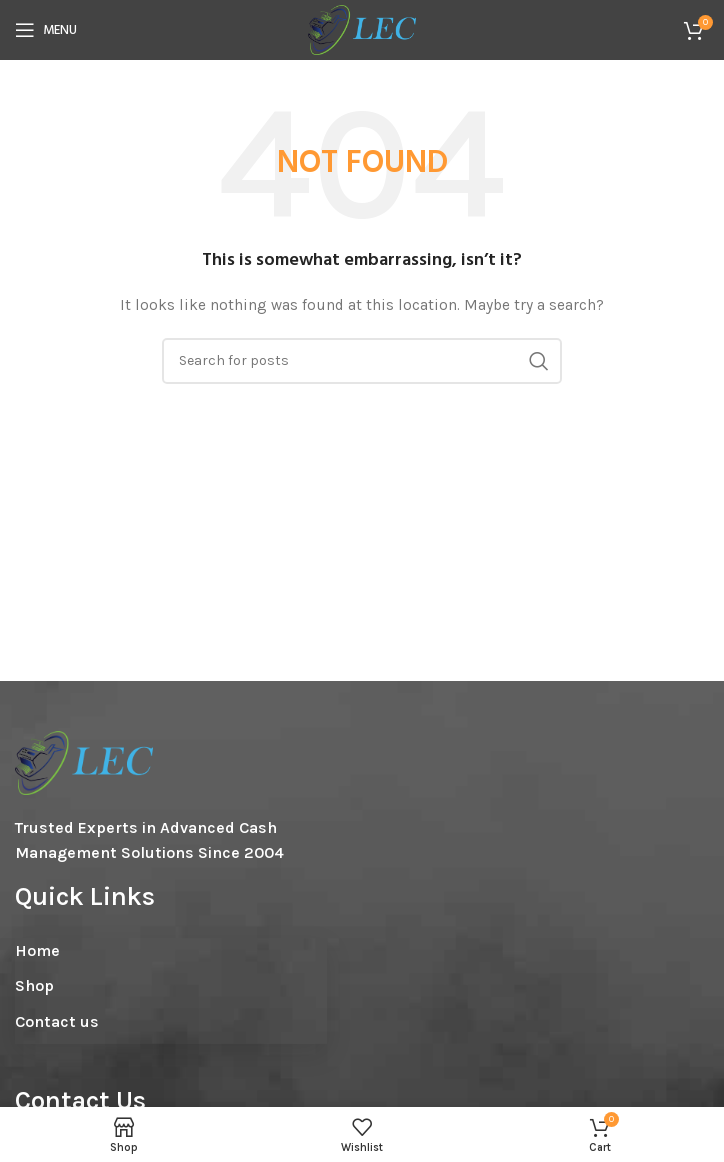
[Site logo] (362, 28)
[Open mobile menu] (46, 30)
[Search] (362, 361)
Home (37, 950)
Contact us (57, 1021)
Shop (34, 985)
